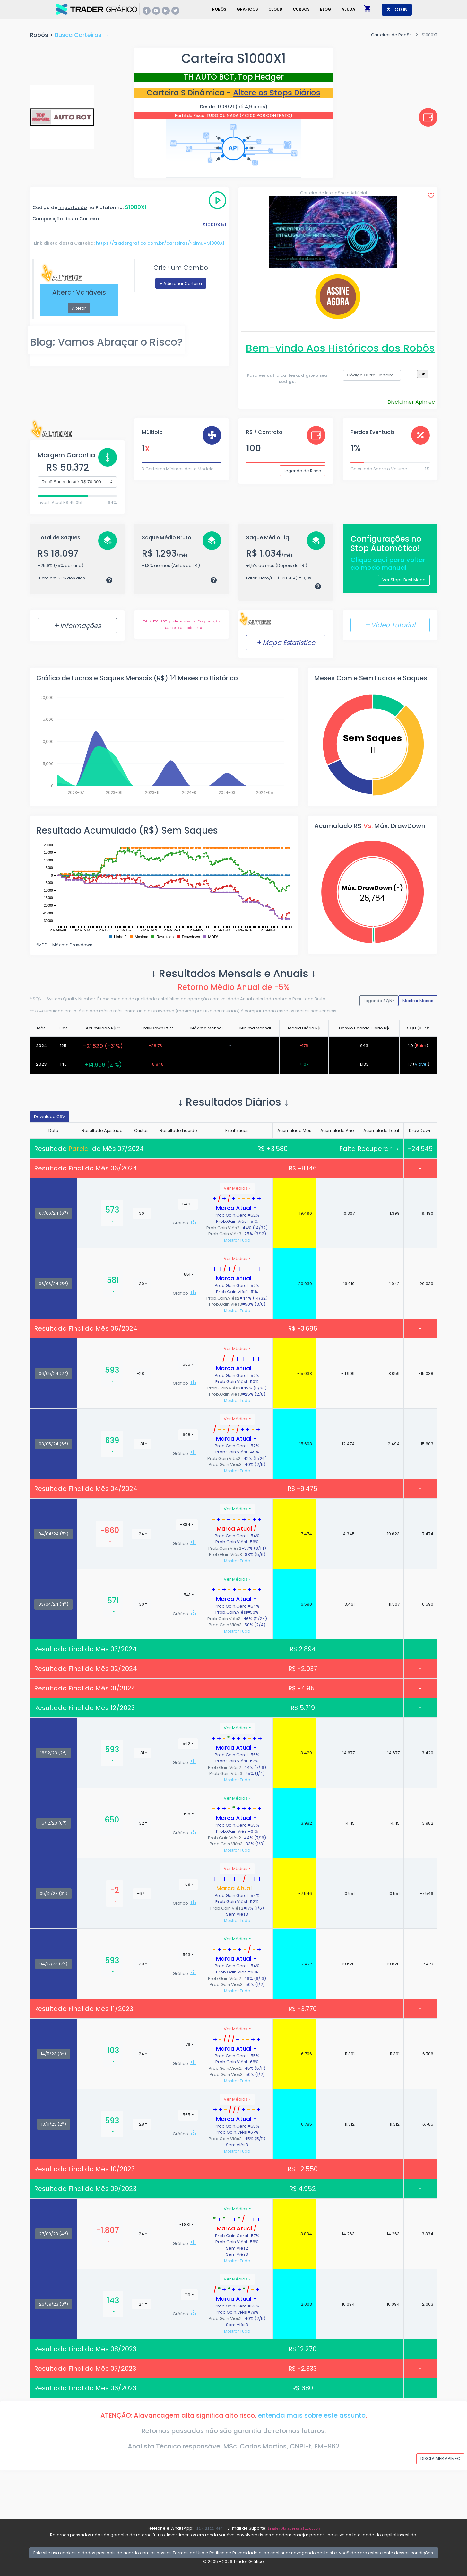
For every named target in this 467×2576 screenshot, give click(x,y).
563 (186, 1955)
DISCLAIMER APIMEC (440, 2459)
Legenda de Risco (302, 471)
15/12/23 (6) (53, 1823)
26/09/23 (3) (53, 2304)
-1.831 (184, 2224)
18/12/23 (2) (53, 1753)
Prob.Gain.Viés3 (224, 1234)
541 (187, 1595)
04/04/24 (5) (53, 1534)
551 (187, 1274)
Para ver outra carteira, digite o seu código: (287, 378)
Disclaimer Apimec (411, 402)
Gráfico (185, 1223)
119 (187, 2295)
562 (186, 1744)
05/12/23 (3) (53, 1893)
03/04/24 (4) (53, 1604)
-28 (140, 1374)
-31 (141, 1444)
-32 (140, 1823)
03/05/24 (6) (53, 1444)
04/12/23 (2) (53, 1964)
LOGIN (397, 9)
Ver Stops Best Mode (404, 580)
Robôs (219, 9)
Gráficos (247, 9)
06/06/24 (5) (53, 1283)
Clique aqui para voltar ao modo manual (387, 563)
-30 (140, 1213)
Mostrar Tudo (237, 1240)
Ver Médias (235, 1188)
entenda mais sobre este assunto (312, 2415)
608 (186, 1435)
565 (186, 1364)
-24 (140, 1534)
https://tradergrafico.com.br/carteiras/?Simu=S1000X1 (160, 243)
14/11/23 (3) (53, 2054)
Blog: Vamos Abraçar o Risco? (106, 342)
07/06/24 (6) (53, 1213)
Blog (325, 9)
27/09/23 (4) (53, 2233)
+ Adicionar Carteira (181, 283)
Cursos (301, 9)
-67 (140, 1894)
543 (186, 1204)
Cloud (275, 9)
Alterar (79, 308)
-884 (185, 1525)
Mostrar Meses (417, 1001)
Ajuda (348, 9)
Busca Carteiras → (82, 35)
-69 (186, 1884)
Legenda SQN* (379, 1001)
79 (188, 2045)
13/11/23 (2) (53, 2124)
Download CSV (49, 1117)
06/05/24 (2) (53, 1373)
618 (187, 1814)
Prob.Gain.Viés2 (222, 1228)
